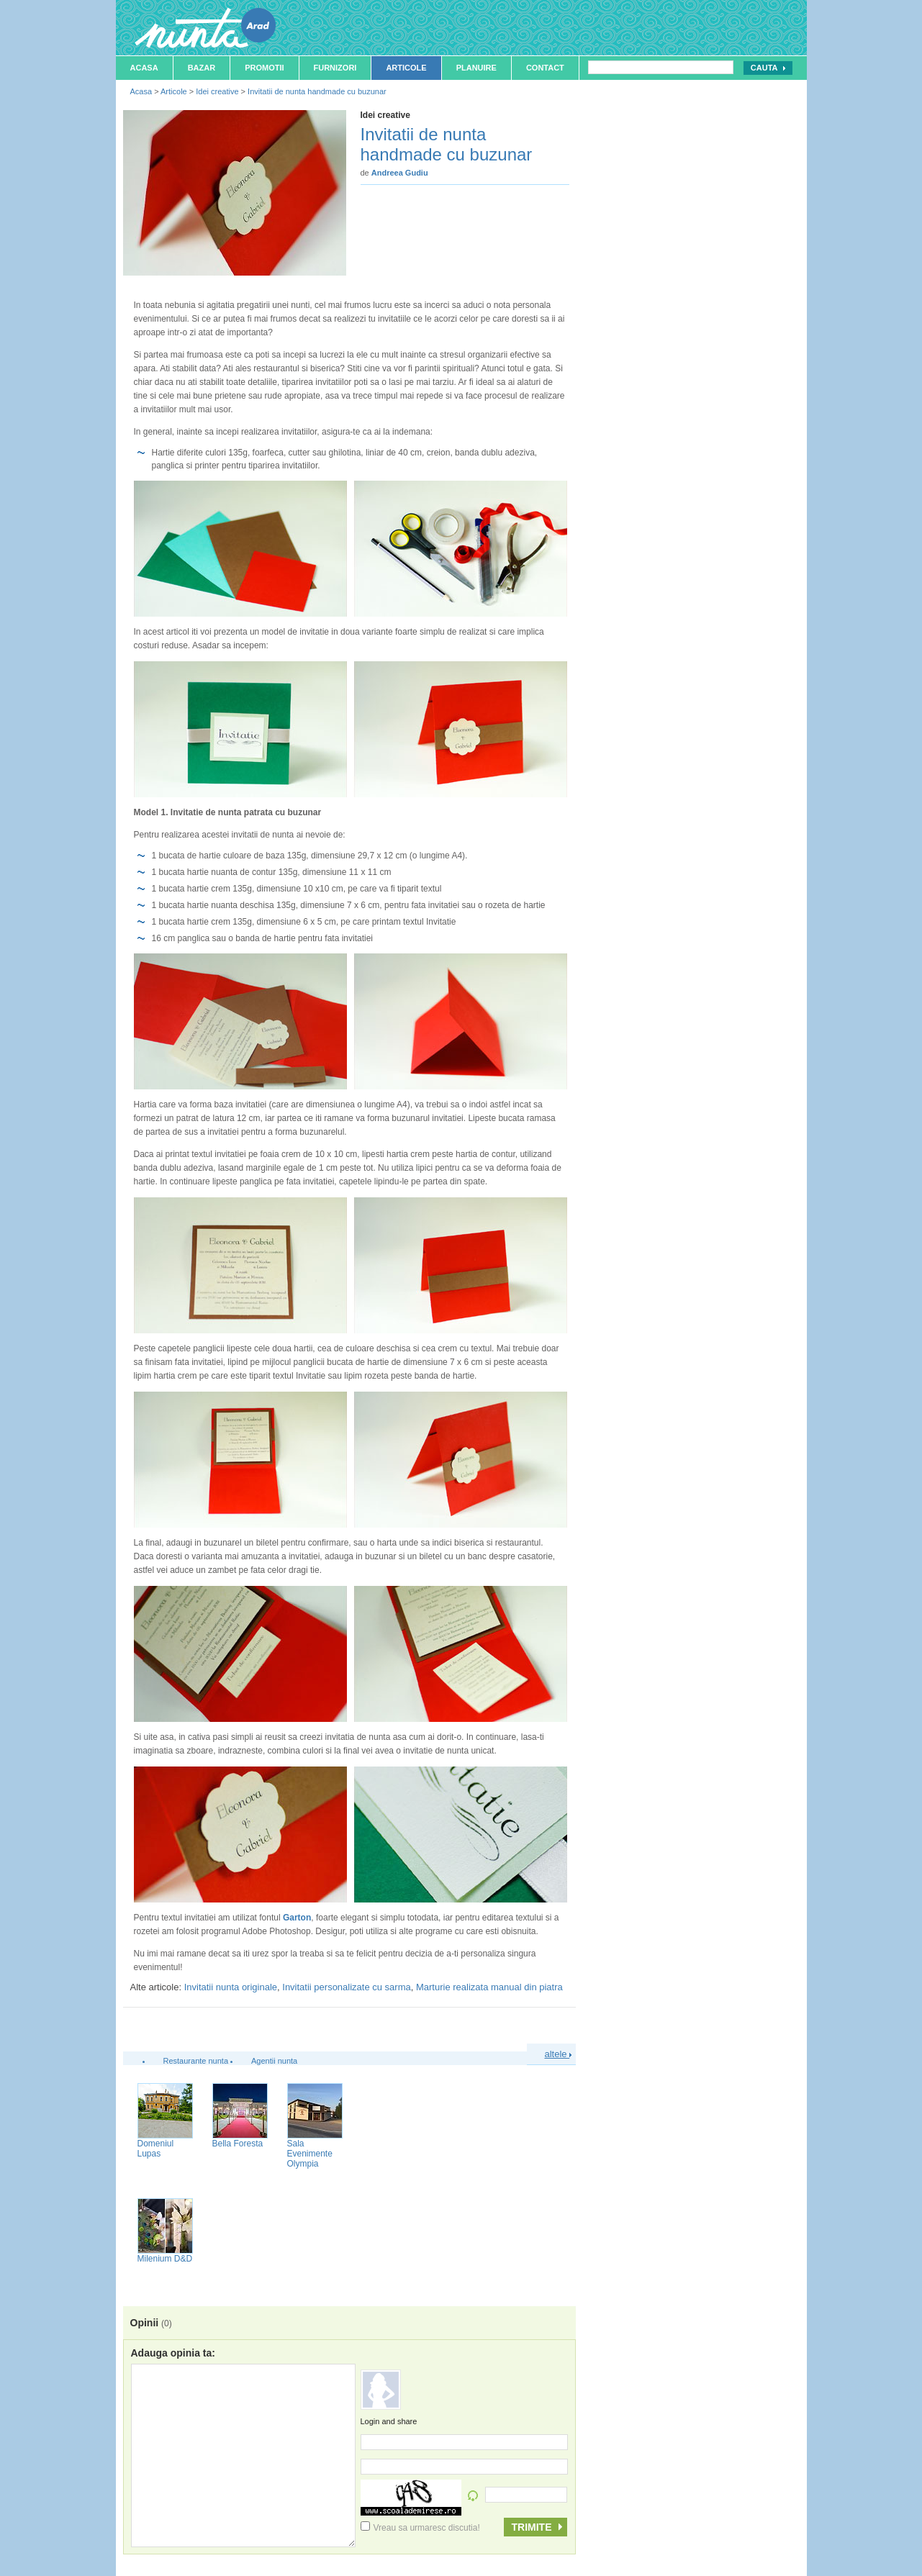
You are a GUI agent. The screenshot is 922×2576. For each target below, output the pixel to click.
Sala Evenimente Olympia (310, 2154)
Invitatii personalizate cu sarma (346, 1987)
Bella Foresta (237, 2144)
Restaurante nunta (196, 2060)
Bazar (202, 67)
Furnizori (335, 67)
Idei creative (217, 91)
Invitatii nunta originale (230, 1987)
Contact (545, 67)
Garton (297, 1918)
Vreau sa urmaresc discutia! (420, 2528)
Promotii (264, 67)
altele (558, 2054)
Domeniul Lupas (155, 2149)
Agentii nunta (274, 2060)
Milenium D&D (165, 2259)
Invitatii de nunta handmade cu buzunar (317, 91)
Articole (406, 67)
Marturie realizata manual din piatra (489, 1987)
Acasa (144, 67)
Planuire (476, 67)
